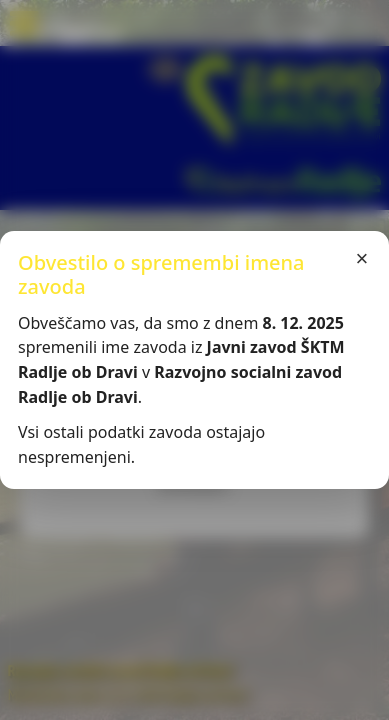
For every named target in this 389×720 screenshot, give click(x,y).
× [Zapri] (362, 258)
